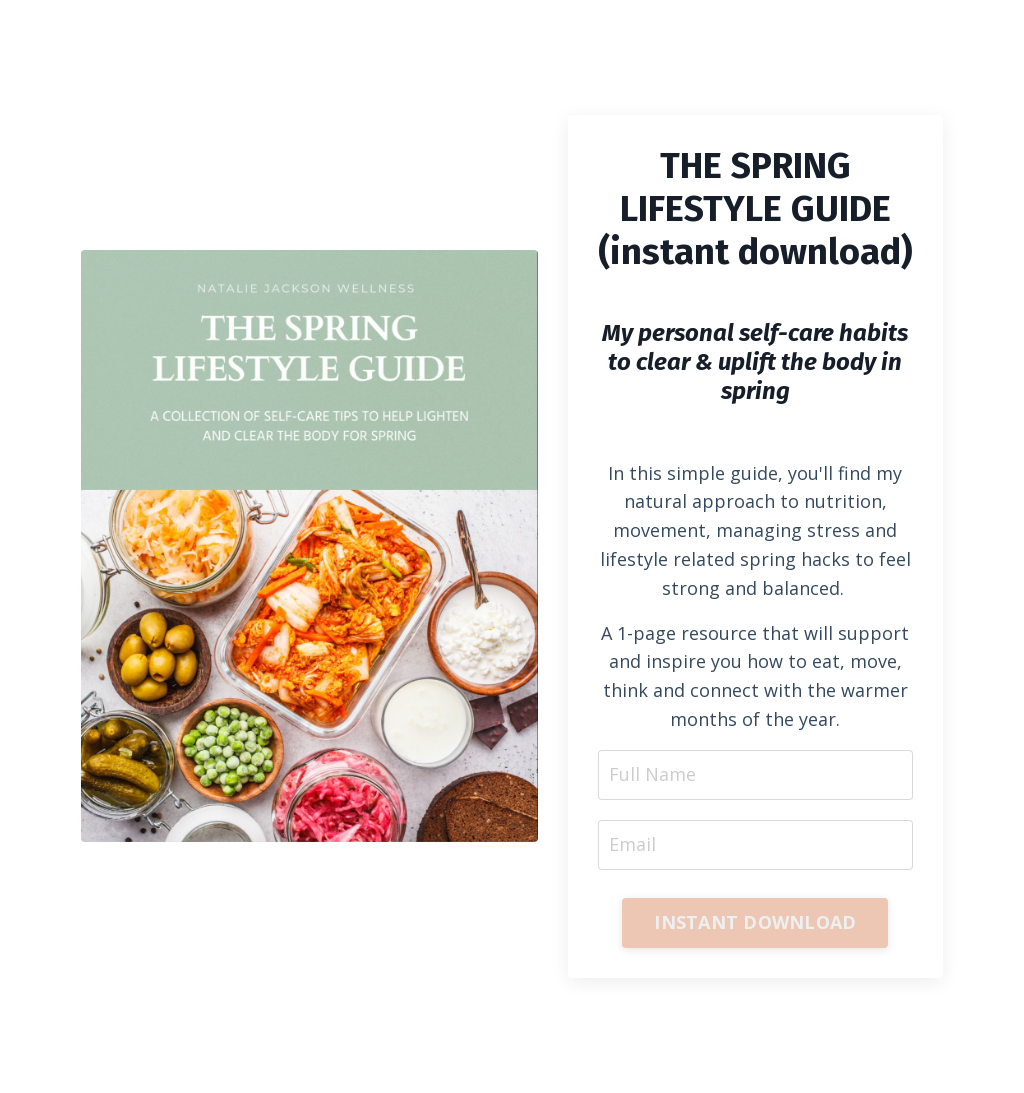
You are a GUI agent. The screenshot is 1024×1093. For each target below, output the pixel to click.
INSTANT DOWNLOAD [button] (755, 922)
